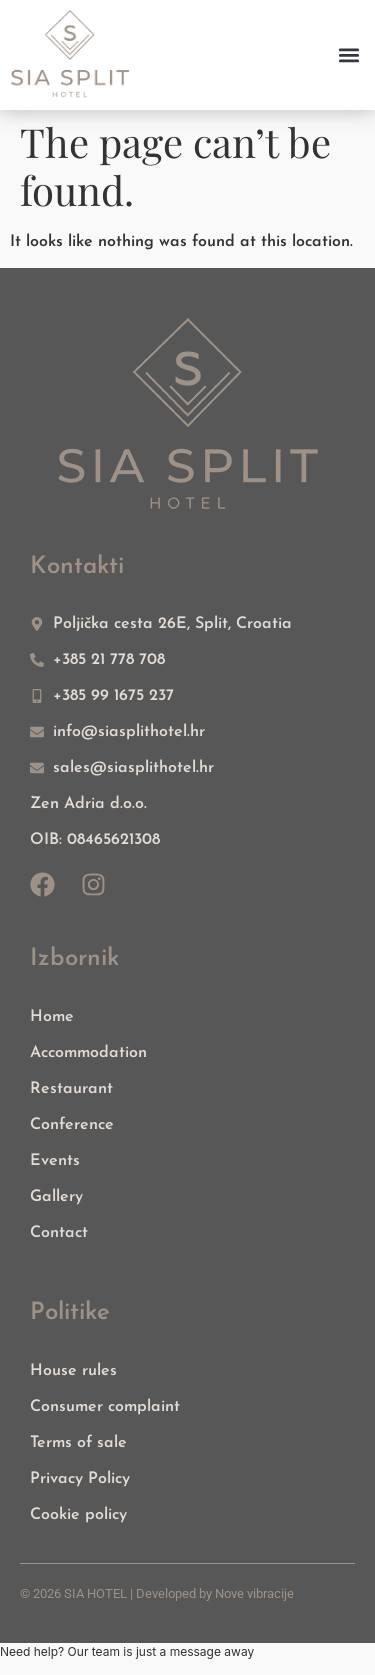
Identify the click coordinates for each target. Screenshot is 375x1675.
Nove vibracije (254, 1593)
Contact (59, 1233)
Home (52, 1017)
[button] (348, 54)
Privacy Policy (80, 1479)
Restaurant (71, 1089)
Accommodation (88, 1053)
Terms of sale (78, 1443)
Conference (72, 1125)
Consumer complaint (105, 1407)
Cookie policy (78, 1515)
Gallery (56, 1197)
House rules (73, 1371)
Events (55, 1161)
